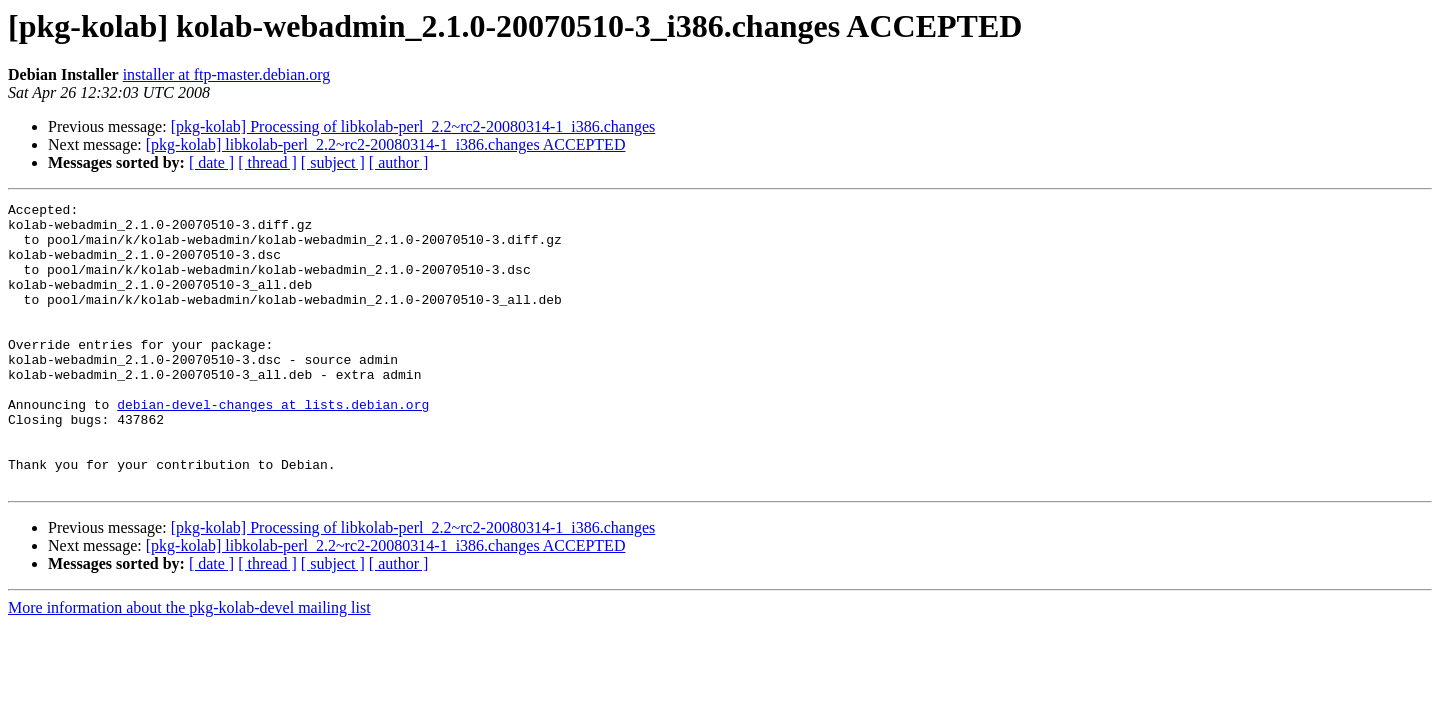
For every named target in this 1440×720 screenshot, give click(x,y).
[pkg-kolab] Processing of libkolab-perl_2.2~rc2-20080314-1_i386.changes (413, 126)
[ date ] (211, 162)
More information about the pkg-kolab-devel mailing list (189, 664)
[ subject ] (333, 162)
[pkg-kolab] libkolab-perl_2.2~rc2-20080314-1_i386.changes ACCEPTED (386, 144)
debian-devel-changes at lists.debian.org (273, 446)
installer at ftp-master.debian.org (227, 74)
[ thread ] (267, 162)
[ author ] (399, 162)
